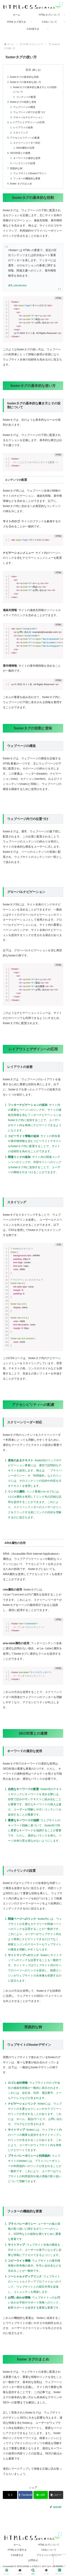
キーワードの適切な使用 (26, 158)
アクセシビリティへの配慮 (25, 137)
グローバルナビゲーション (28, 117)
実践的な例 (16, 168)
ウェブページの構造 (24, 107)
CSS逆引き (17, 2555)
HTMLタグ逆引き (17, 2549)
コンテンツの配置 (26, 97)
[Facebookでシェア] (25, 2495)
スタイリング (20, 132)
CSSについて (48, 2549)
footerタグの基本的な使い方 (25, 82)
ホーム (17, 2544)
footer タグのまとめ (21, 183)
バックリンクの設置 (24, 163)
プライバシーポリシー (48, 2555)
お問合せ (33, 2560)
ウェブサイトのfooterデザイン (30, 173)
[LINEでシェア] (40, 2495)
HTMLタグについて (48, 2544)
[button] (56, 2495)
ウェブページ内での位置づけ (29, 112)
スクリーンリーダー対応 (26, 142)
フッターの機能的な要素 (26, 178)
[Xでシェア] (10, 2495)
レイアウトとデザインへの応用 (27, 122)
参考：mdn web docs (17, 285)
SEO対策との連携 (20, 153)
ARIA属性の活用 (25, 147)
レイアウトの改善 (23, 127)
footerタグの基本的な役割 (24, 76)
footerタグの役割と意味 (23, 101)
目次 (28, 69)
